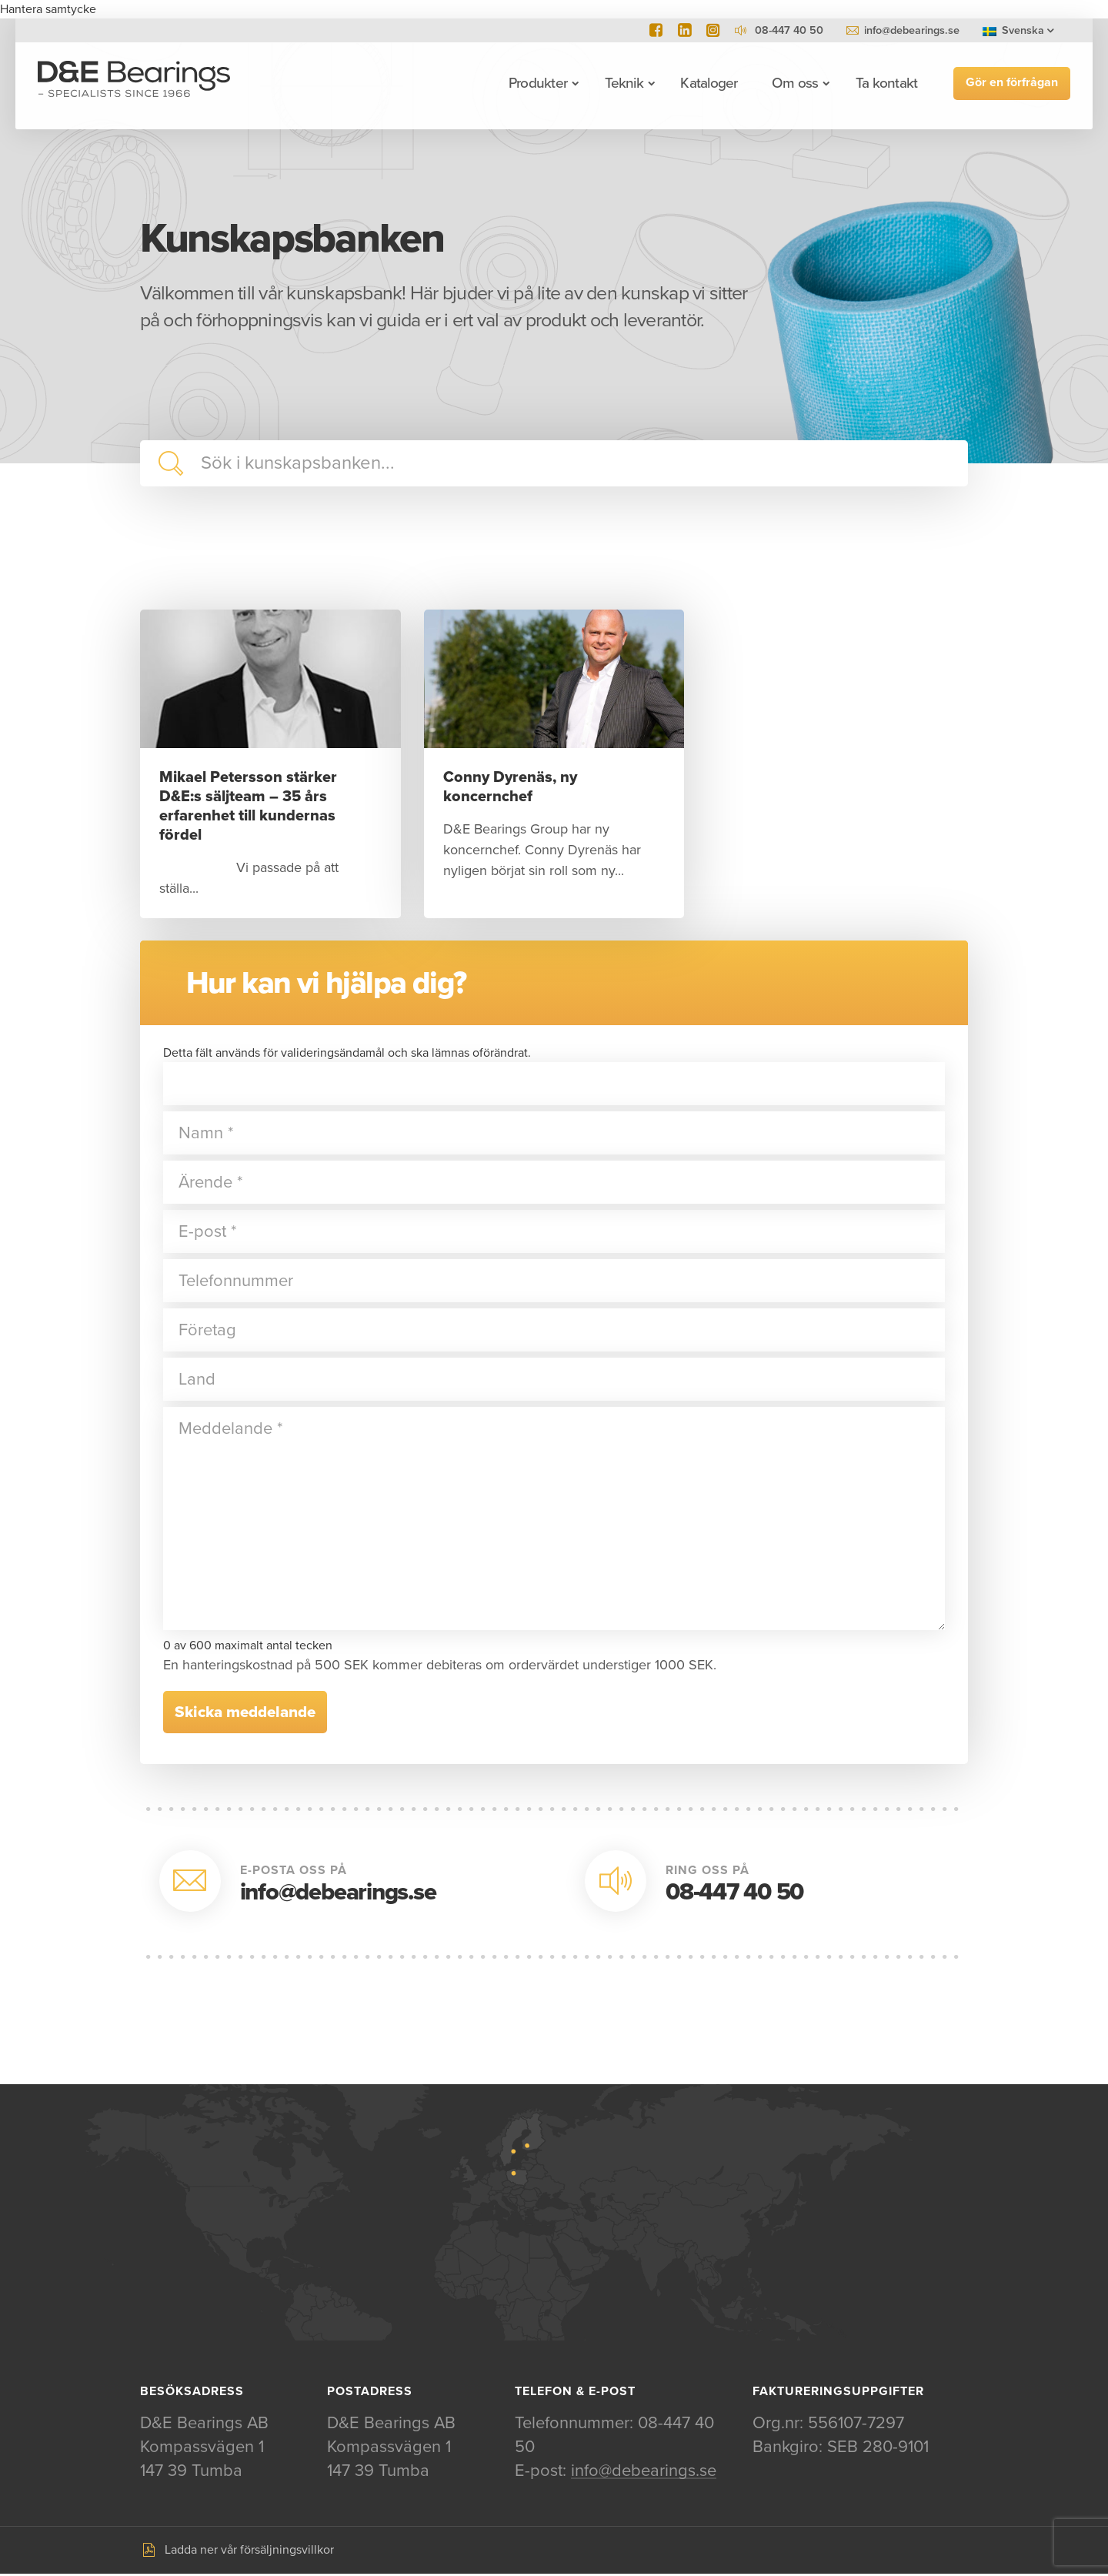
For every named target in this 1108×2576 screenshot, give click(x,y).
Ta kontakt (884, 83)
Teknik (621, 83)
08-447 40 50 (734, 1893)
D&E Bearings (136, 83)
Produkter (535, 83)
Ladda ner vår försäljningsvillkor (249, 2552)
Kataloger (707, 83)
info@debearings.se (911, 30)
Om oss (792, 83)
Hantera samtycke (48, 9)
